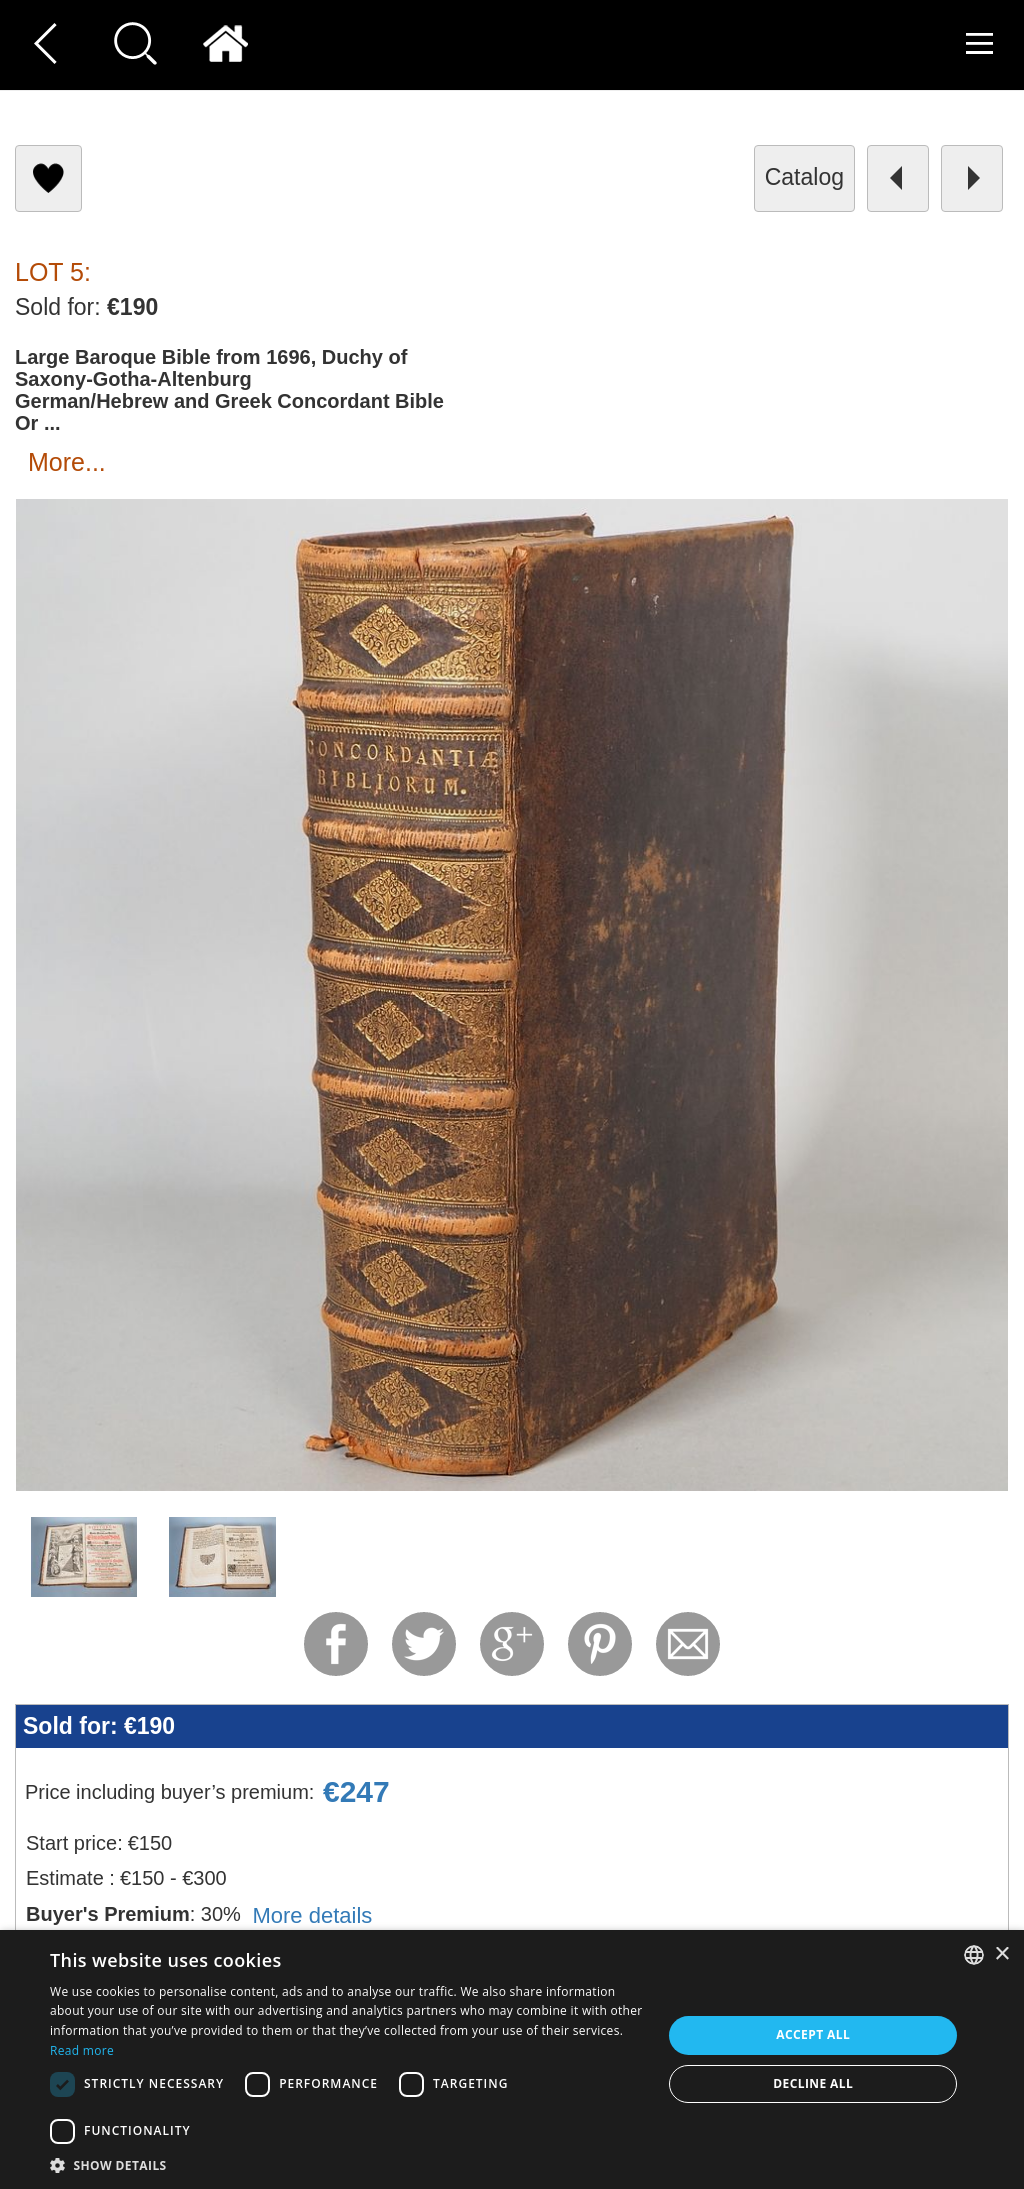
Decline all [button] (813, 2083)
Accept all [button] (813, 2034)
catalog (804, 177)
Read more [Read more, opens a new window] (82, 2050)
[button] (347, 2164)
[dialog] (512, 2059)
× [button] (1001, 1954)
